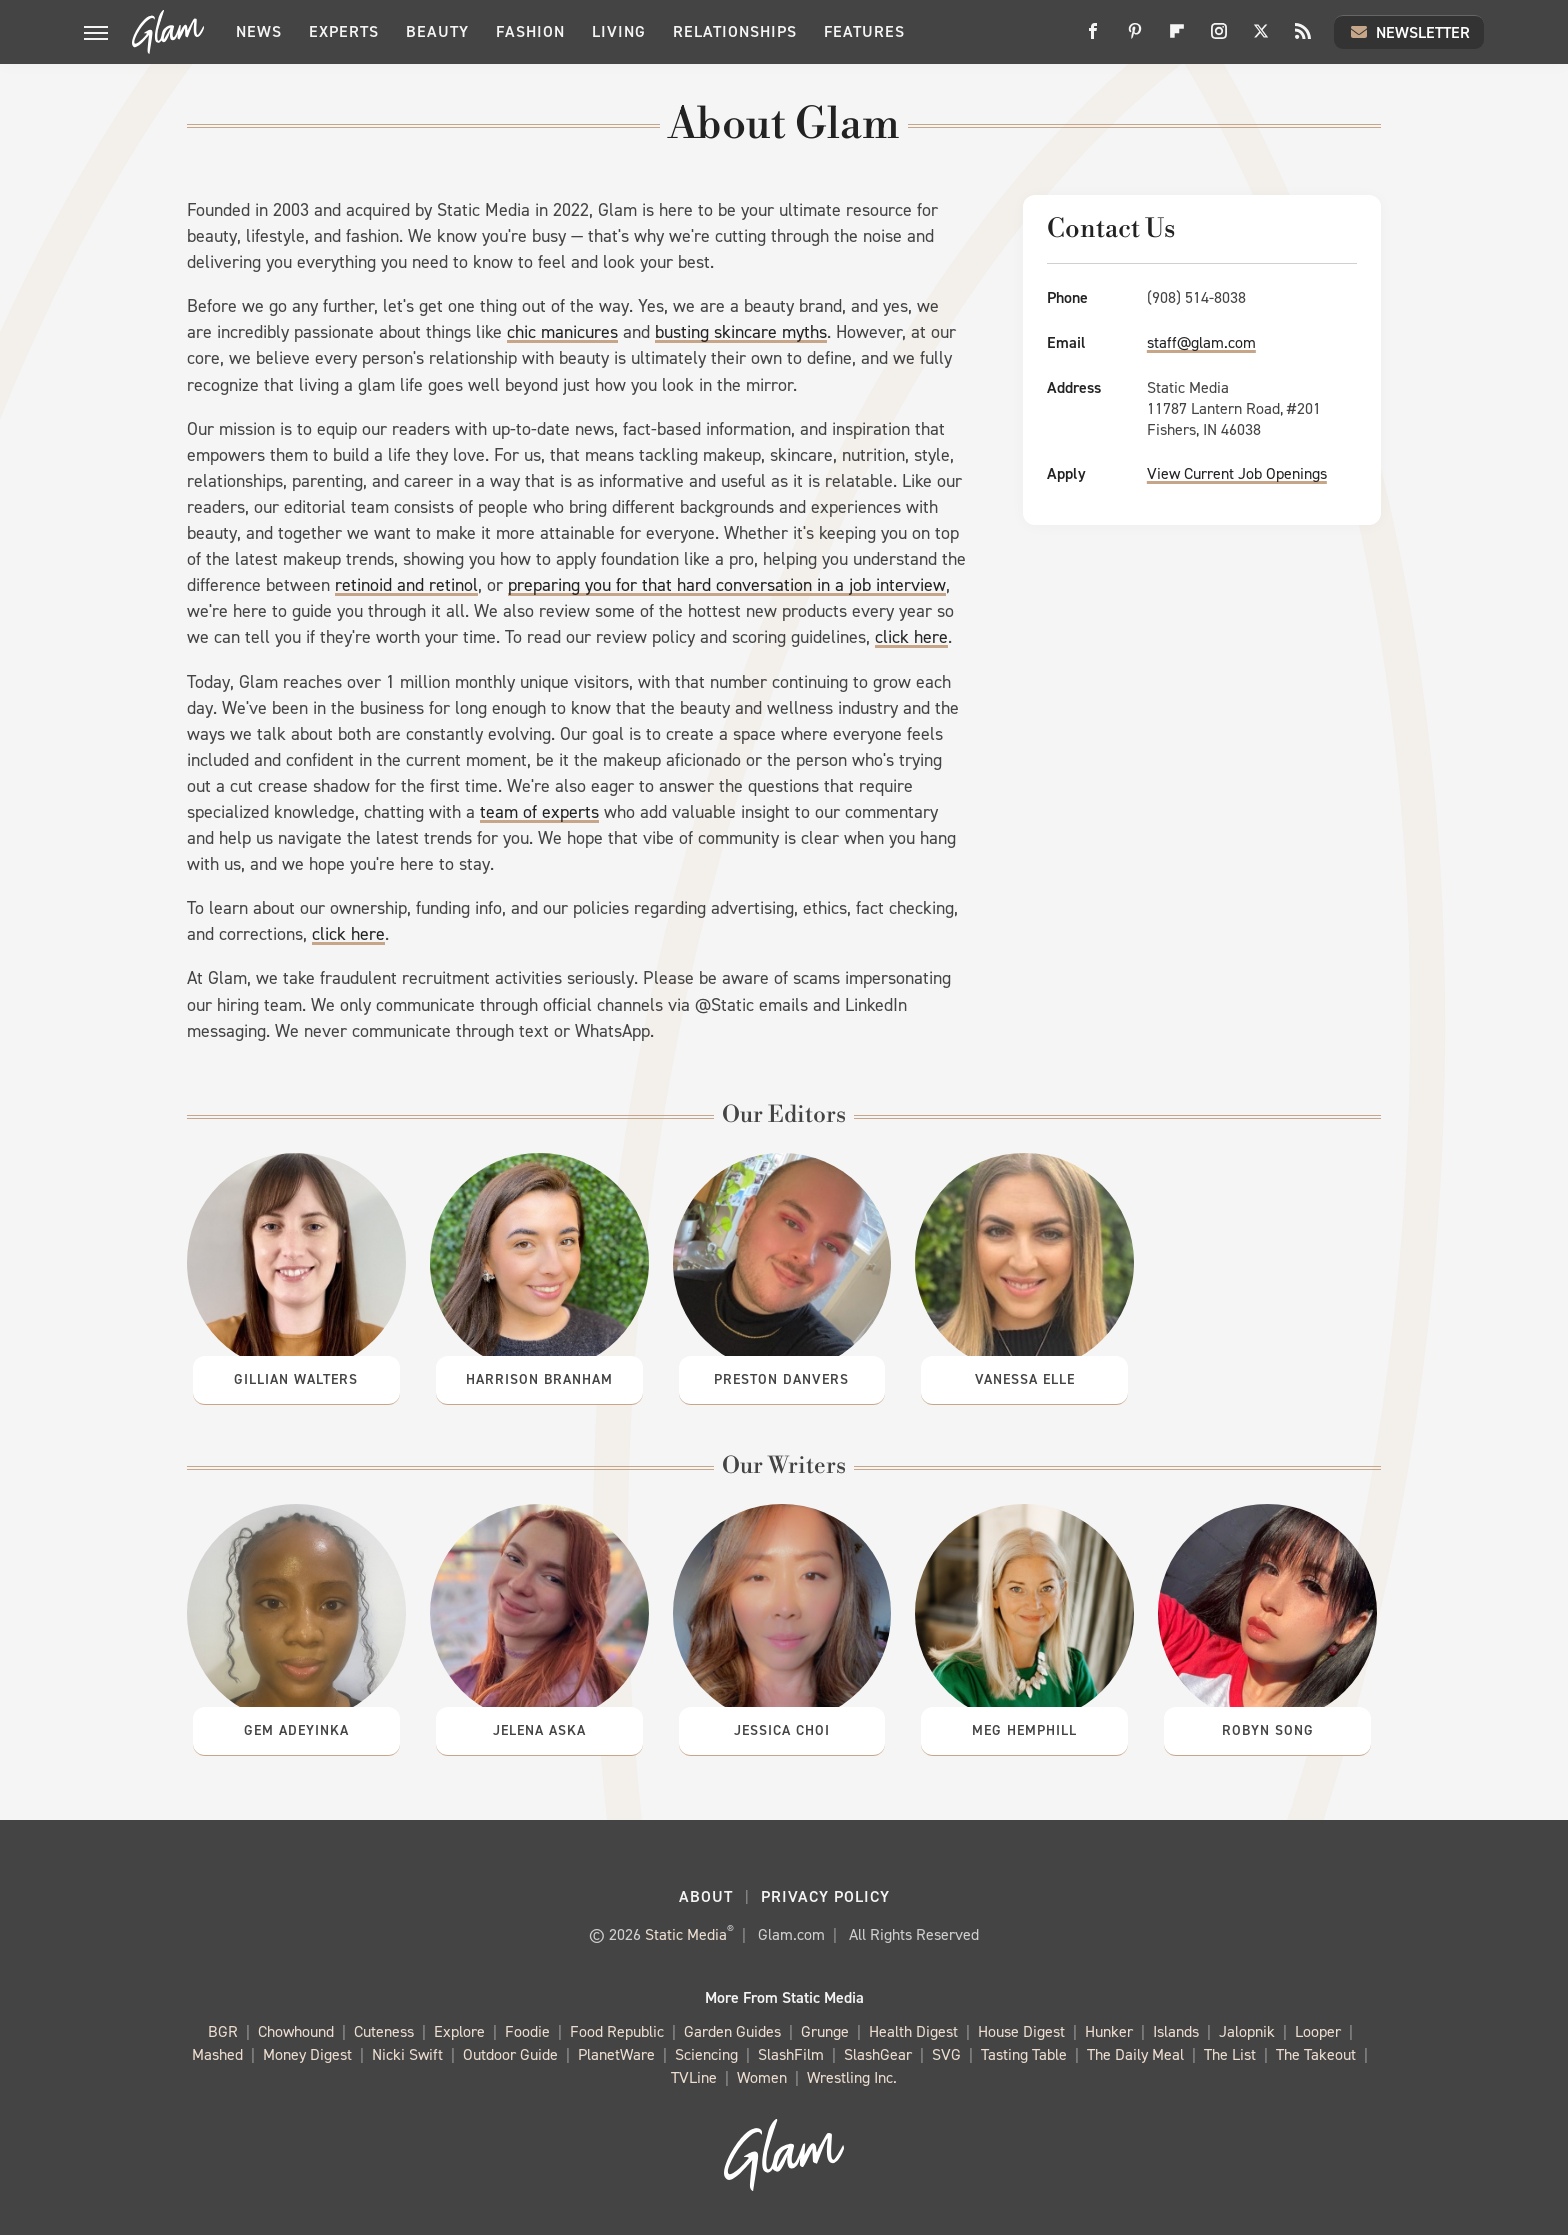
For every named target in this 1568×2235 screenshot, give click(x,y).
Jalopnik (1247, 2032)
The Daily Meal (1135, 2055)
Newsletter (1409, 32)
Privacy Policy (825, 1896)
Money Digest (307, 2055)
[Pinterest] (1135, 38)
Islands (1176, 2032)
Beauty (437, 31)
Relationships (735, 31)
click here (911, 637)
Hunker (1109, 2032)
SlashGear (878, 2055)
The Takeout (1316, 2055)
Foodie (527, 2032)
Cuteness (384, 2032)
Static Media (686, 1934)
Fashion (530, 31)
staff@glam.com (1201, 342)
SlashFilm (791, 2055)
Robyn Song (1268, 1730)
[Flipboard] (1177, 38)
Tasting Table (1024, 2055)
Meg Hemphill (1024, 1730)
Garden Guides (732, 2032)
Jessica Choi (782, 1730)
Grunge (825, 2032)
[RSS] (1303, 38)
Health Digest (913, 2032)
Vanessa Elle (1025, 1379)
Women (762, 2078)
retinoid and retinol (406, 585)
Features (864, 31)
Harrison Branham (539, 1379)
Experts (344, 31)
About (706, 1896)
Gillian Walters (296, 1379)
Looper (1318, 2032)
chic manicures (562, 332)
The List (1230, 2055)
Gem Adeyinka (296, 1730)
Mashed (217, 2055)
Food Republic (617, 2032)
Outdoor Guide (510, 2055)
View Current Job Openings (1237, 473)
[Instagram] (1219, 38)
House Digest (1021, 2032)
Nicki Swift (407, 2055)
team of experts (539, 812)
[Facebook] (1093, 38)
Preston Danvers (781, 1379)
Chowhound (296, 2032)
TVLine (694, 2078)
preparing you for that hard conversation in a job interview (727, 585)
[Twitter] (1261, 38)
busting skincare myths (741, 332)
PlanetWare (616, 2055)
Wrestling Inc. (852, 2078)
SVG (946, 2055)
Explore (459, 2032)
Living (619, 31)
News (259, 31)
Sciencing (706, 2055)
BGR (223, 2032)
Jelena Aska (539, 1730)
